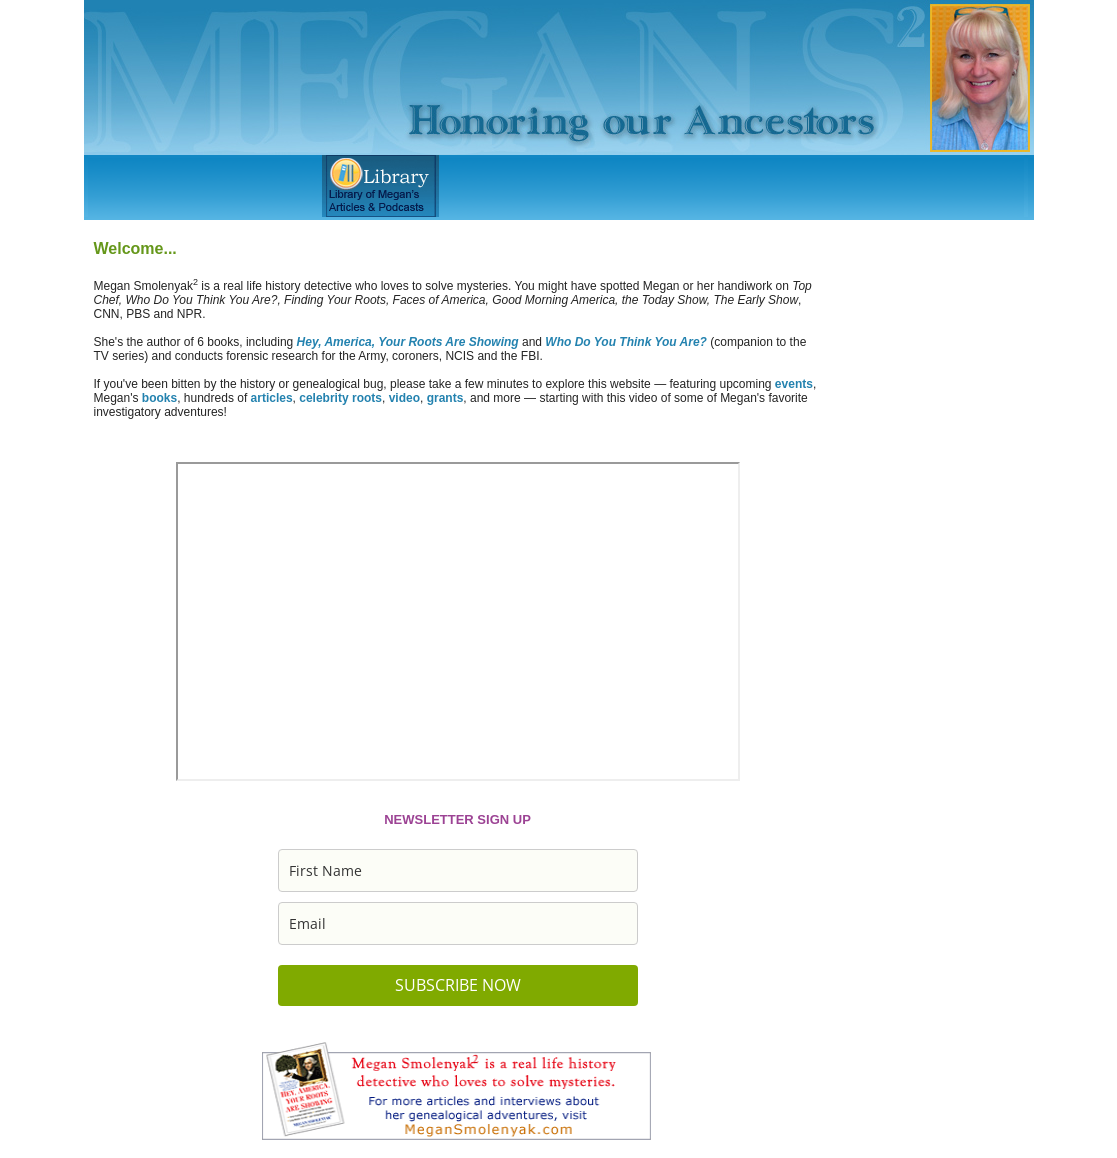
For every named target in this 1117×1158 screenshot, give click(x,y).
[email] (458, 923)
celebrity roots (340, 398)
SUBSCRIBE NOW (458, 985)
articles (272, 398)
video (404, 398)
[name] (458, 870)
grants (445, 398)
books (159, 398)
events (794, 384)
